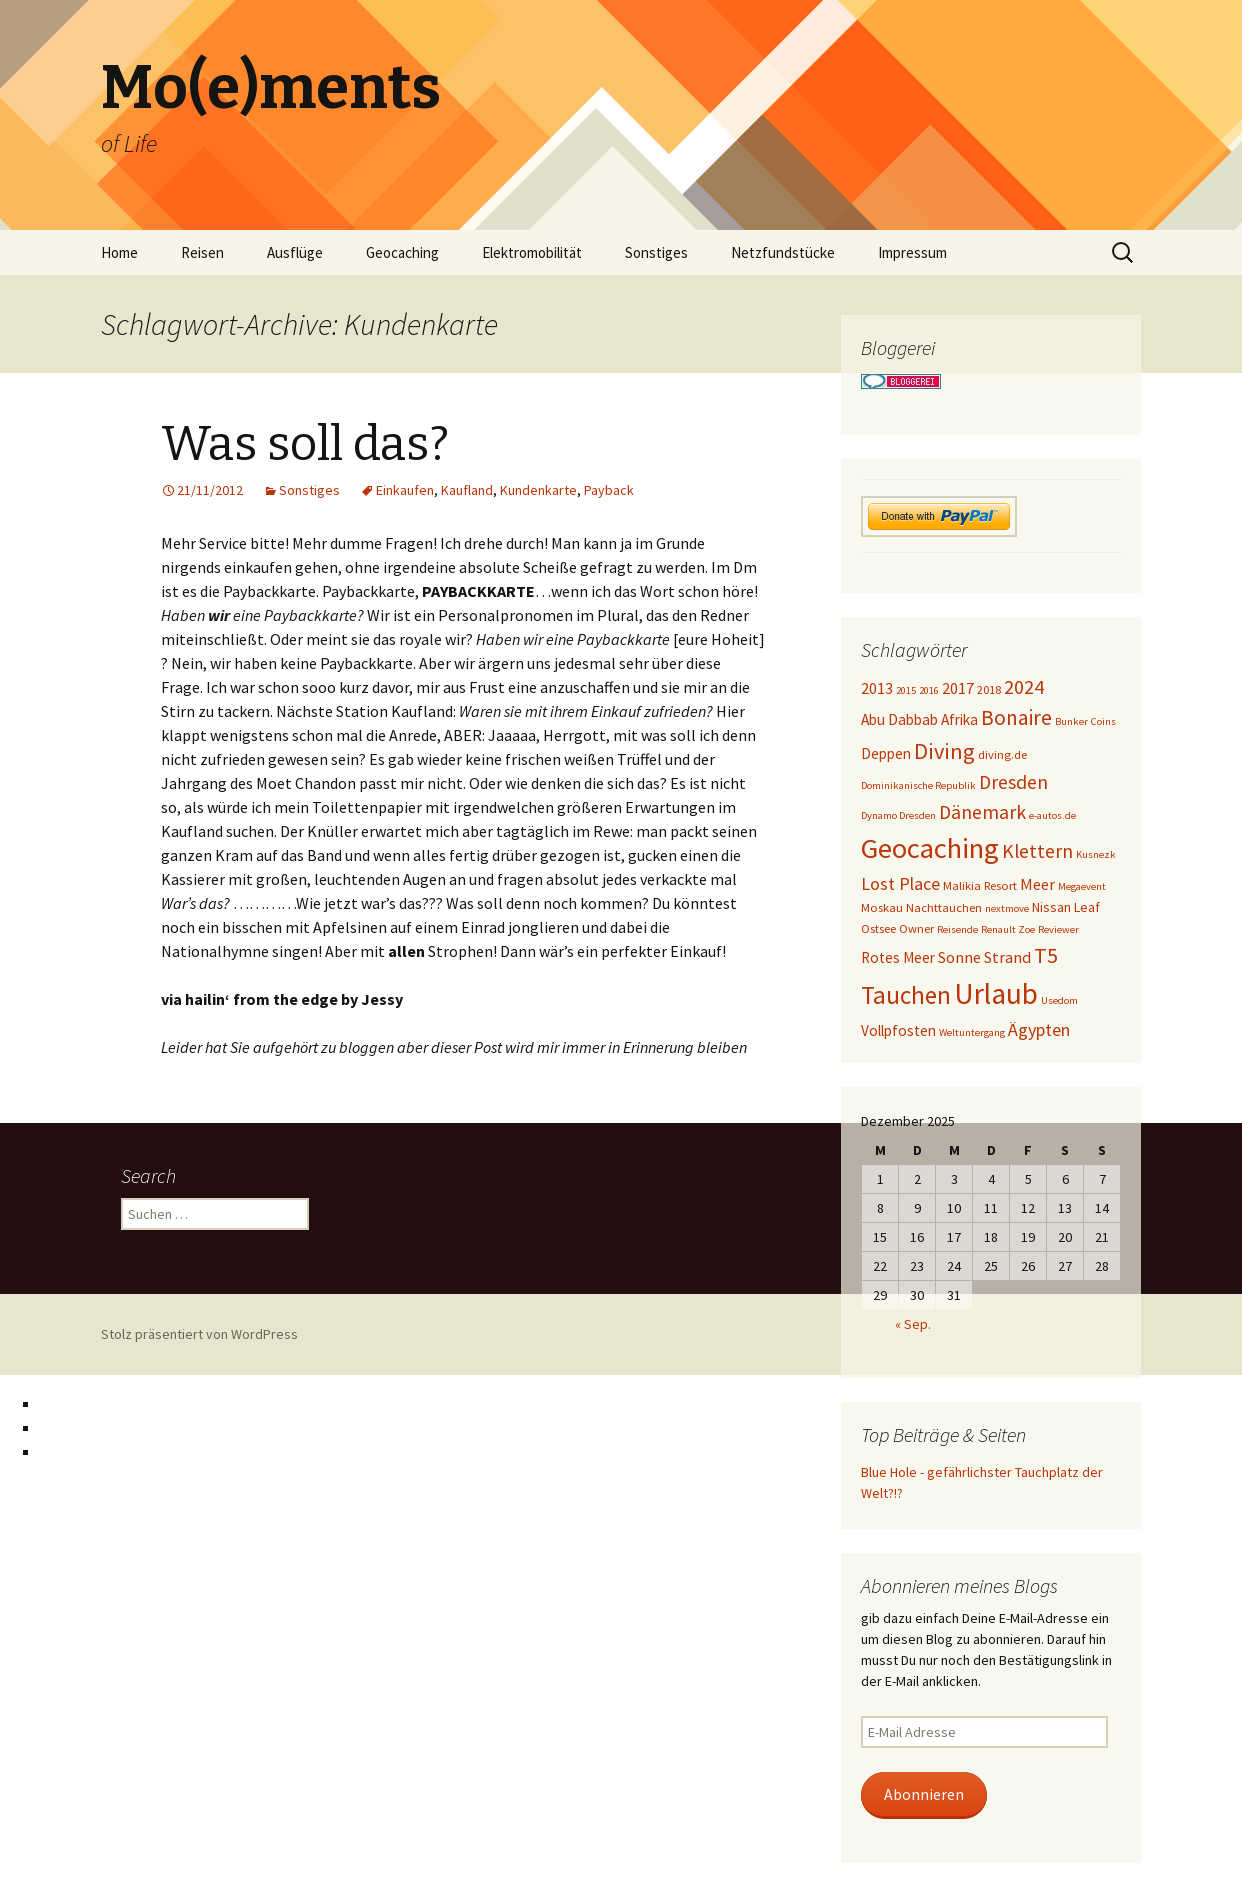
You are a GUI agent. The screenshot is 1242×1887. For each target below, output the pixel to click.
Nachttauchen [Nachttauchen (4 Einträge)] (944, 907)
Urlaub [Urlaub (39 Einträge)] (996, 993)
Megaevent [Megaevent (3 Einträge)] (1082, 886)
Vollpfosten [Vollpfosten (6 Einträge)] (898, 1030)
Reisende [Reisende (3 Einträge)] (957, 929)
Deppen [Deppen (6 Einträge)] (886, 753)
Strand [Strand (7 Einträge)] (1007, 957)
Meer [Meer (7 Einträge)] (1037, 884)
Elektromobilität (532, 252)
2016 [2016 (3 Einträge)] (929, 690)
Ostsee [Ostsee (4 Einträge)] (878, 928)
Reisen (202, 252)
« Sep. (913, 1324)
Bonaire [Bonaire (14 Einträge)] (1016, 717)
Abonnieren (924, 1794)
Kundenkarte (538, 490)
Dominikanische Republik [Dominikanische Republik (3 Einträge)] (918, 785)
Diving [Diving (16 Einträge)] (944, 751)
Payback (609, 490)
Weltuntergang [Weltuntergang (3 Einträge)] (972, 1032)
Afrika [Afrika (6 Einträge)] (959, 719)
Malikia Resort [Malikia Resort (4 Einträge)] (980, 885)
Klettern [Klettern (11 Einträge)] (1037, 851)
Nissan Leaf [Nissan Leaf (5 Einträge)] (1066, 907)
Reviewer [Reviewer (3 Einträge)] (1058, 929)
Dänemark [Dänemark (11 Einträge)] (982, 812)
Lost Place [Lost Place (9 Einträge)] (900, 883)
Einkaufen (405, 490)
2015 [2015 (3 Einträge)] (906, 690)
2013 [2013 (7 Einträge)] (877, 688)
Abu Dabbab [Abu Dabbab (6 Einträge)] (899, 719)
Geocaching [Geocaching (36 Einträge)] (930, 848)
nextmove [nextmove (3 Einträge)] (1007, 908)
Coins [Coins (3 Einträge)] (1103, 721)
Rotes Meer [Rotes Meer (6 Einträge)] (898, 957)
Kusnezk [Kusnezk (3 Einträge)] (1096, 854)
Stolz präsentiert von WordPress (199, 1334)
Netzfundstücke (783, 252)
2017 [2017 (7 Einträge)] (958, 688)
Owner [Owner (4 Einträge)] (916, 928)
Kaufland (467, 490)
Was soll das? (305, 444)
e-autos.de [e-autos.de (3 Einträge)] (1052, 815)
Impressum (912, 252)
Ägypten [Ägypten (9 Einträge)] (1039, 1029)
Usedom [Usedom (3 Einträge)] (1059, 1000)
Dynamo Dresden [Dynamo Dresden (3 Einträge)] (898, 815)
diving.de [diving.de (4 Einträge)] (1002, 754)
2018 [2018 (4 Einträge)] (989, 689)
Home (119, 252)
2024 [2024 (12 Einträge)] (1024, 687)
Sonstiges (656, 252)
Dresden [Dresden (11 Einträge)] (1013, 782)
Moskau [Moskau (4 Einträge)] (882, 907)
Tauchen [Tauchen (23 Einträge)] (906, 995)
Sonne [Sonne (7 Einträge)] (959, 957)
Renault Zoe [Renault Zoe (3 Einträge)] (1008, 929)
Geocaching (402, 252)
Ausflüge (295, 252)
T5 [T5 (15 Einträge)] (1046, 955)
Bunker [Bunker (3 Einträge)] (1071, 721)
